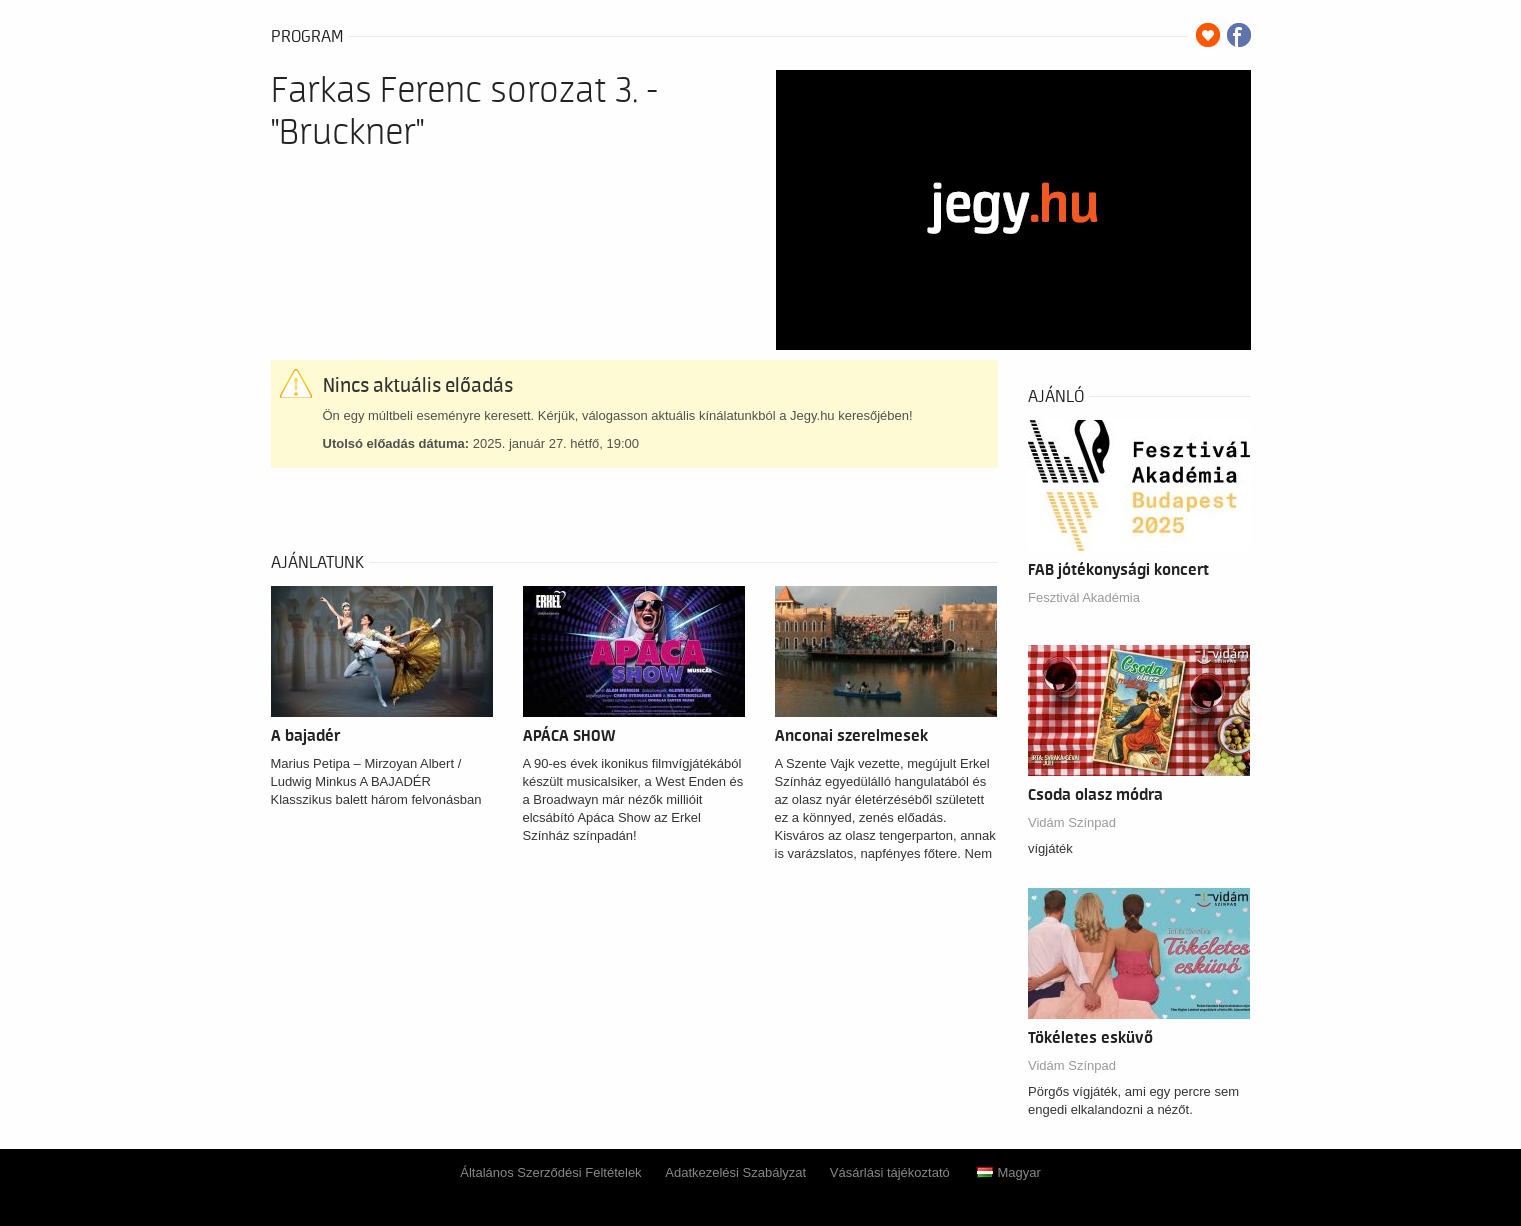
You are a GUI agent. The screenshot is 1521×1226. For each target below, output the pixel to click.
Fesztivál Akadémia (1084, 597)
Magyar (1008, 1172)
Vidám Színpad (1072, 822)
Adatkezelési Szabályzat (735, 1172)
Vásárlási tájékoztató (890, 1172)
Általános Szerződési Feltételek (550, 1172)
